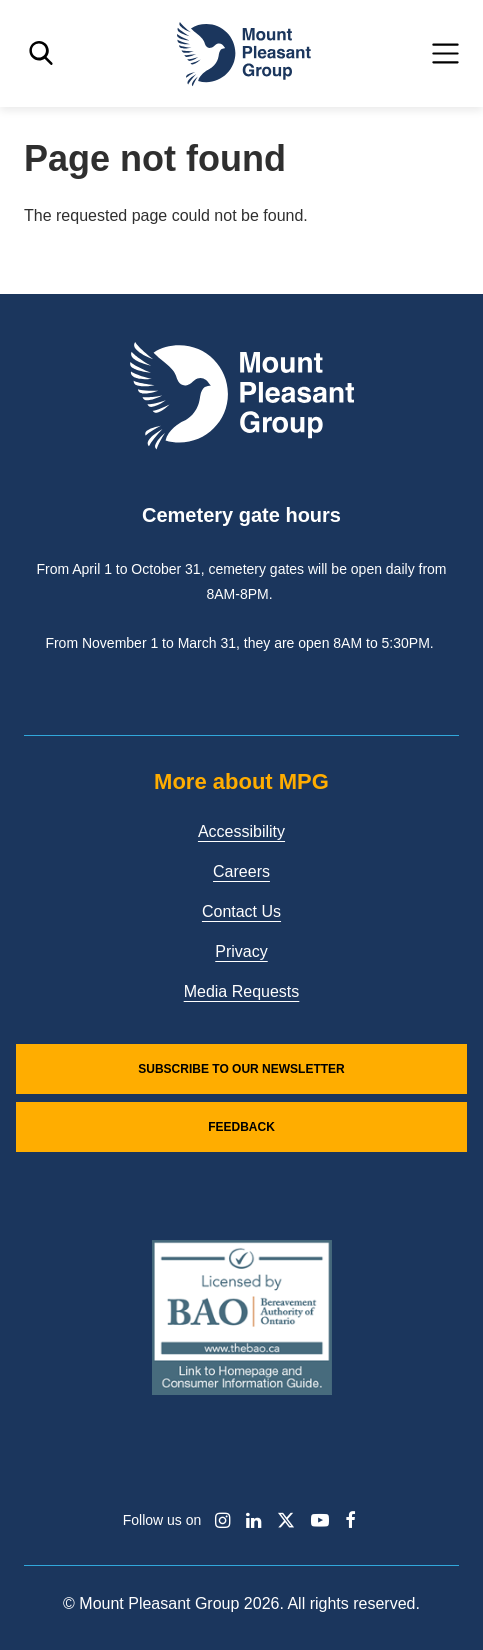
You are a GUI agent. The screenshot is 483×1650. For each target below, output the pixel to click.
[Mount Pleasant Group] (242, 53)
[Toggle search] (41, 53)
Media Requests (242, 991)
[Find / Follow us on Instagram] (222, 1520)
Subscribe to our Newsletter (241, 1069)
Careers (241, 871)
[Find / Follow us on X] (286, 1520)
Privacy (241, 951)
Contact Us (241, 911)
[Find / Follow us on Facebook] (350, 1520)
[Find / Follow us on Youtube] (320, 1520)
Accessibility (241, 831)
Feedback (241, 1127)
